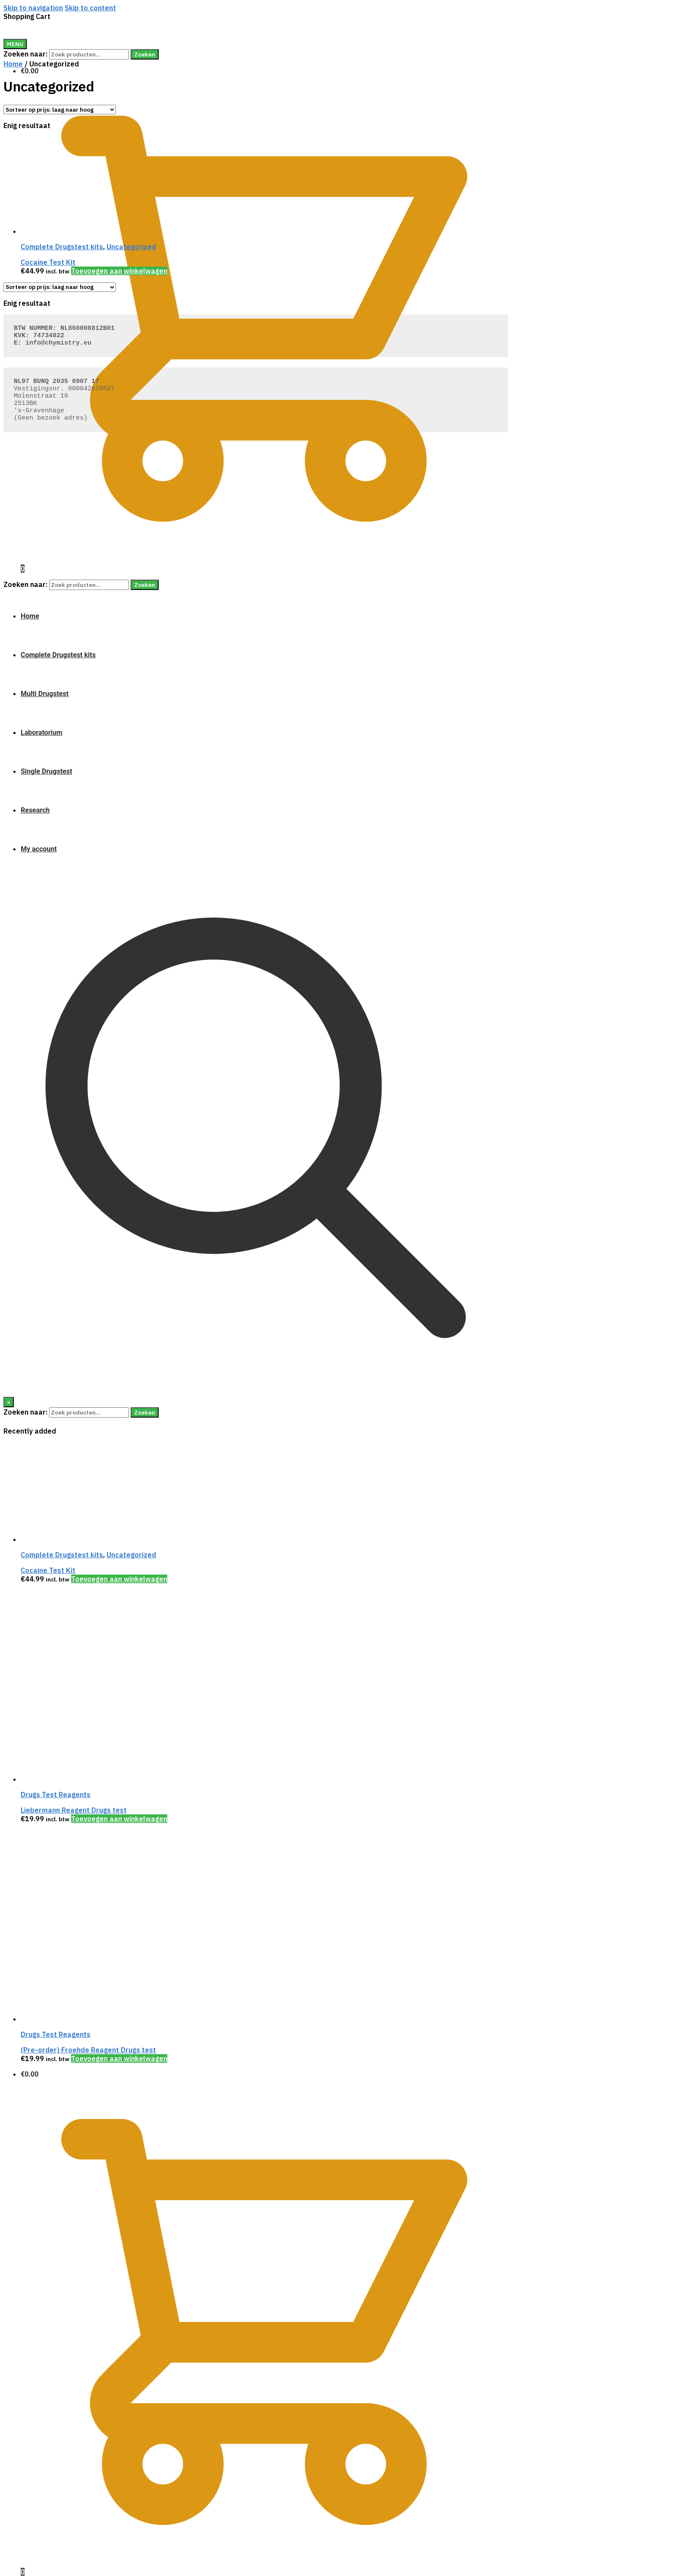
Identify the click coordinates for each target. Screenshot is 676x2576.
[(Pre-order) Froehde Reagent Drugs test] (85, 2018)
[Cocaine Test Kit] (85, 1539)
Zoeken (144, 54)
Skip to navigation (33, 7)
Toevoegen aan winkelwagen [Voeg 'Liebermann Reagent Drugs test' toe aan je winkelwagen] (119, 1818)
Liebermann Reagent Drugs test (74, 1810)
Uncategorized (131, 1554)
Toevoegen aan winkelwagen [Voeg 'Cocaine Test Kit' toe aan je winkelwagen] (119, 1579)
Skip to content (90, 7)
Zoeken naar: (25, 54)
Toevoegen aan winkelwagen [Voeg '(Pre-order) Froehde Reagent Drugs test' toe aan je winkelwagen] (119, 2058)
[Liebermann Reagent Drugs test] (85, 1779)
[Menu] (15, 44)
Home (13, 64)
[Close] (8, 1402)
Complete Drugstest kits (62, 1554)
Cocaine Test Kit (48, 1570)
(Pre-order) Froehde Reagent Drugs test (88, 2050)
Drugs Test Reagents (56, 1794)
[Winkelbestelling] (59, 109)
